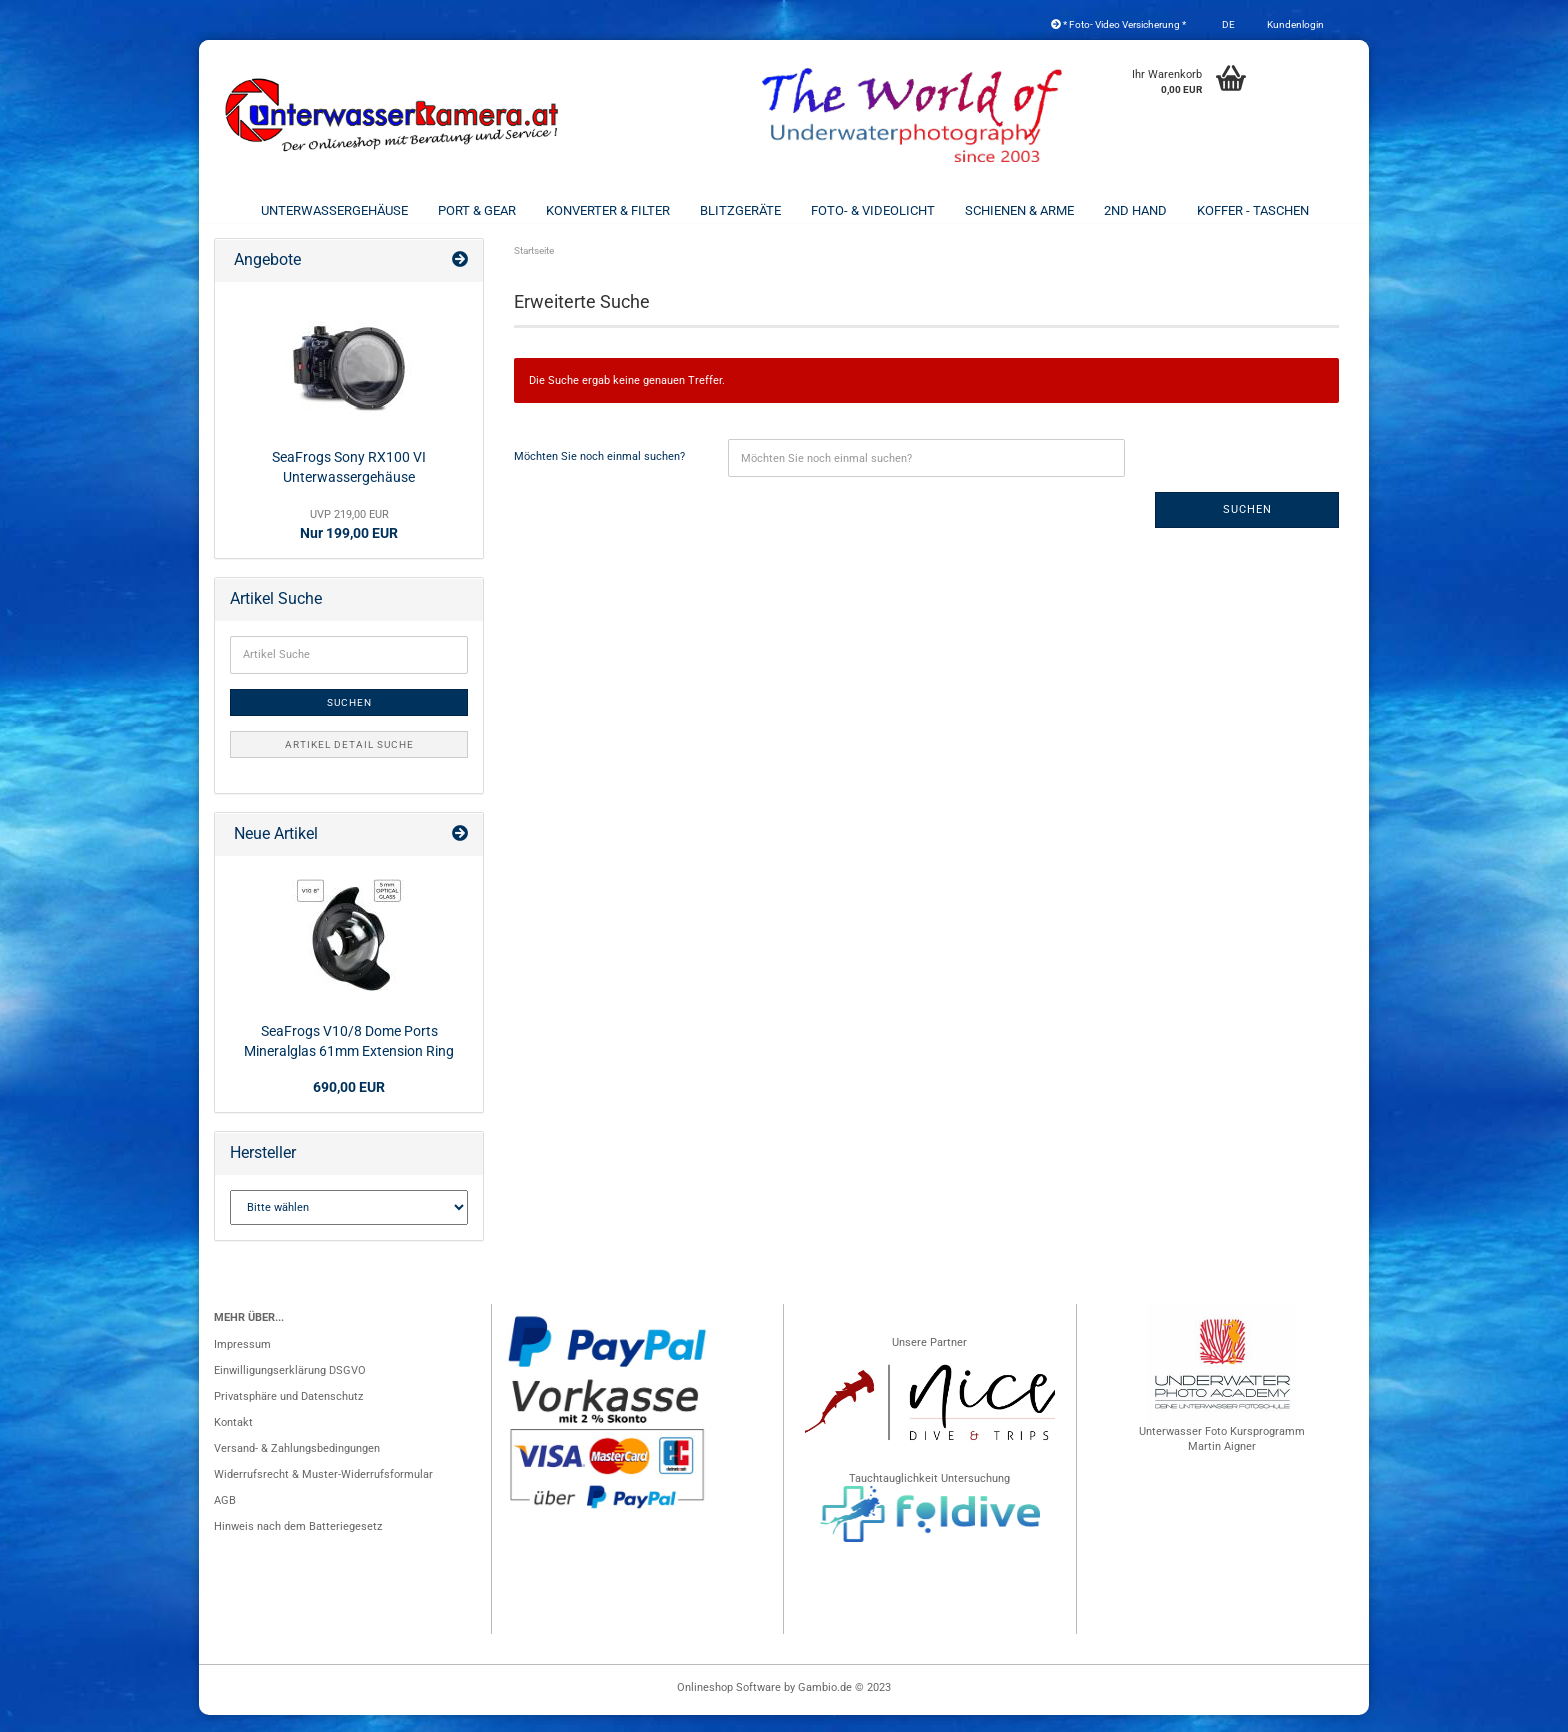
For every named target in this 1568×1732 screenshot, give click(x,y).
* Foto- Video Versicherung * (1118, 24)
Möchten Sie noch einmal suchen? (599, 473)
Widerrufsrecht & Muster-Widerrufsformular (323, 1491)
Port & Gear (477, 210)
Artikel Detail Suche (349, 761)
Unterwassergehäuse (334, 210)
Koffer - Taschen (1253, 210)
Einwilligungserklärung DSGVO (290, 1387)
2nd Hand (1135, 210)
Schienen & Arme (1019, 210)
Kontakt (233, 1439)
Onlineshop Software (729, 1704)
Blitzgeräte (740, 210)
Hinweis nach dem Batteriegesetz (298, 1543)
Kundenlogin (1294, 24)
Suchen (1247, 526)
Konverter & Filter (608, 210)
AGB (225, 1517)
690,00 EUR (349, 1104)
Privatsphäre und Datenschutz (288, 1413)
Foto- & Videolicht (873, 210)
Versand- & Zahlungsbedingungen (297, 1465)
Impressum (242, 1361)
